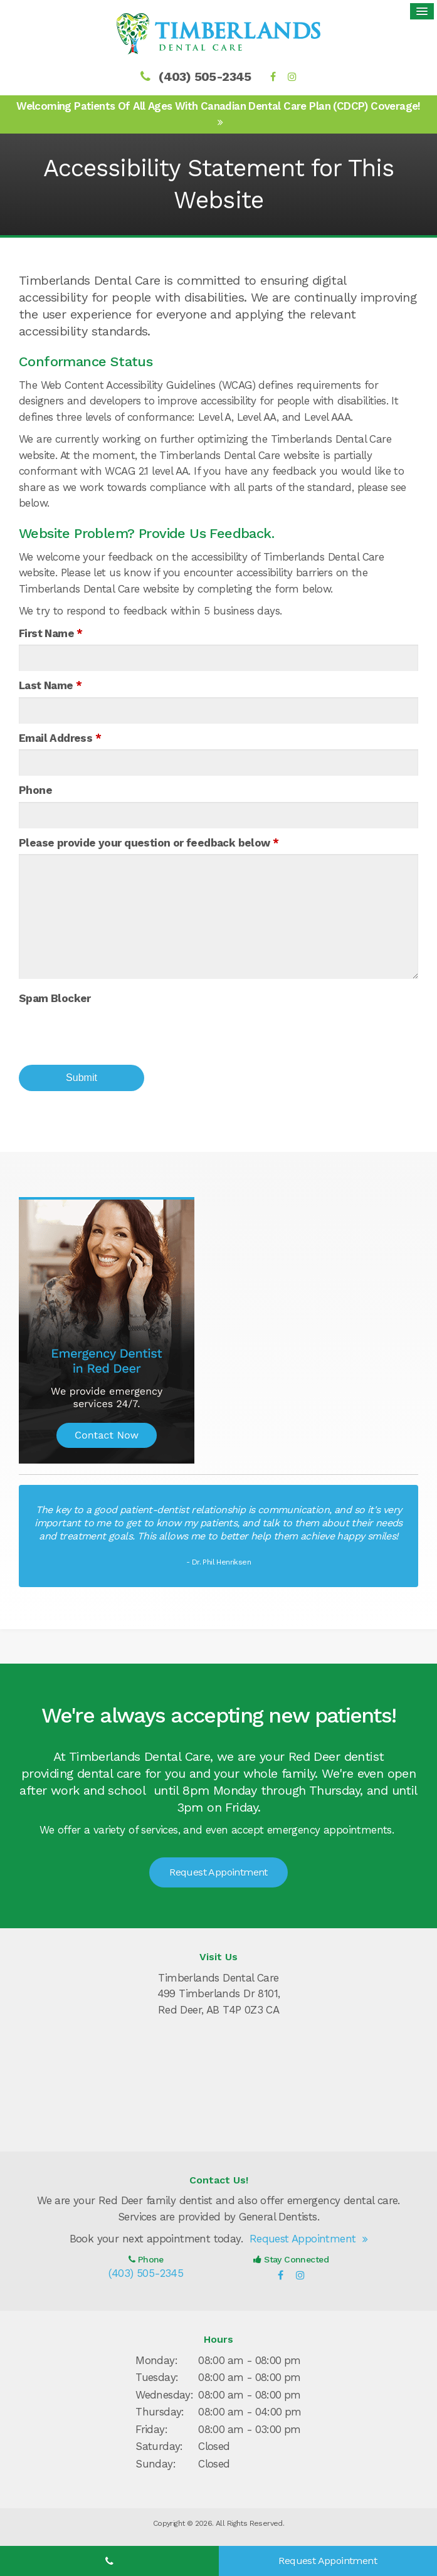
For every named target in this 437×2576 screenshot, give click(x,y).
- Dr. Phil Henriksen (218, 1558)
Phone (35, 786)
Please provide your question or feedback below (148, 839)
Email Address (60, 734)
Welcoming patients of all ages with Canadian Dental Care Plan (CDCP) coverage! (218, 102)
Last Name (50, 681)
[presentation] (114, 1030)
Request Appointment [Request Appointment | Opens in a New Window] (218, 1868)
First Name (51, 629)
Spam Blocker (55, 994)
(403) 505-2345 (205, 72)
